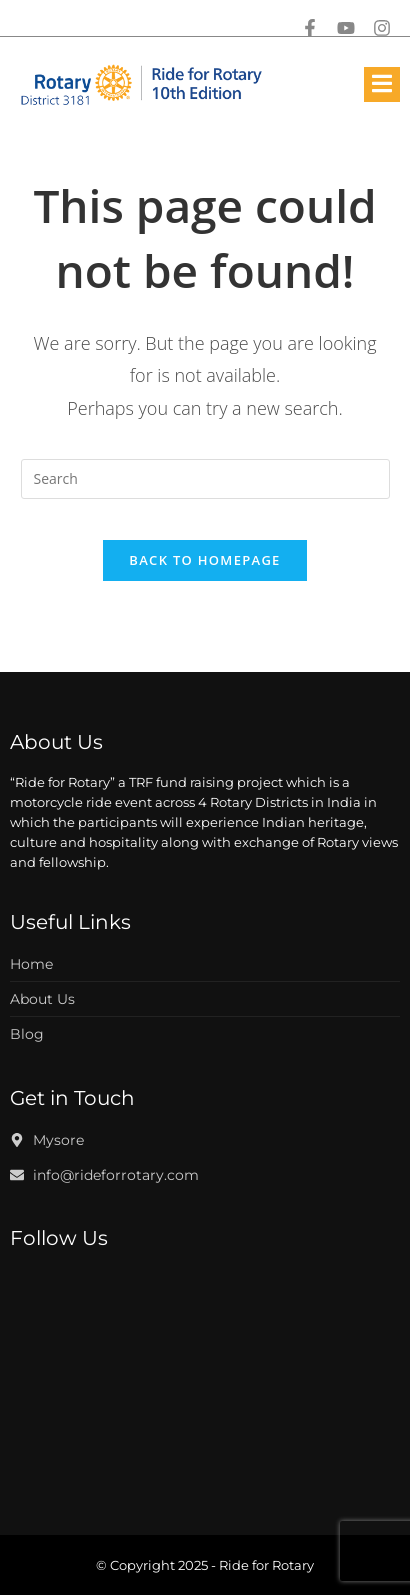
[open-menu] (382, 84)
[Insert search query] (205, 479)
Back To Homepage (204, 560)
